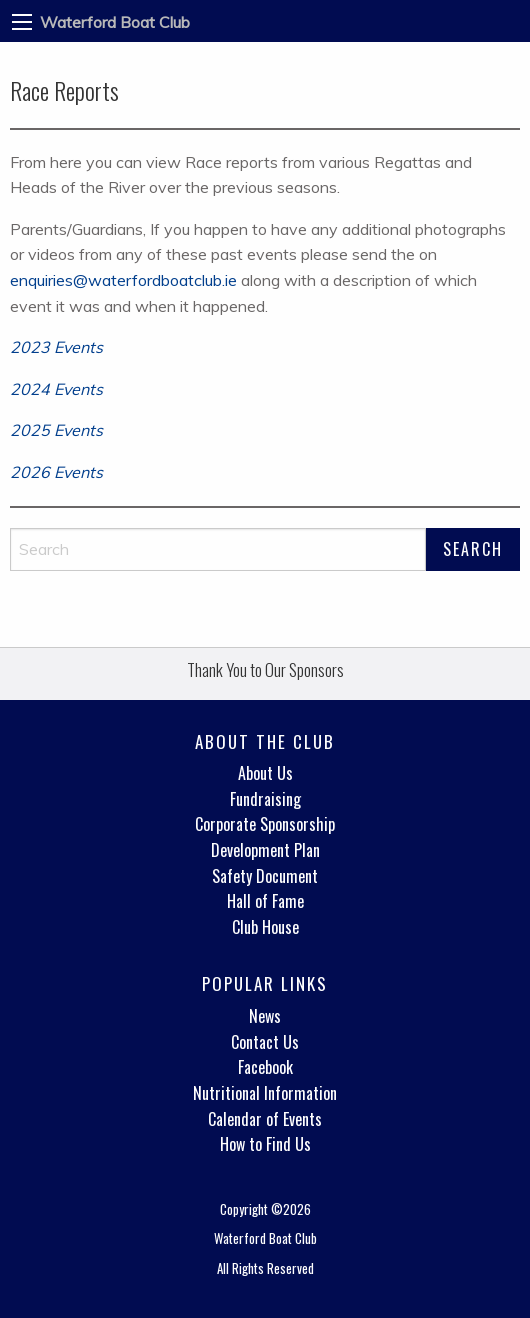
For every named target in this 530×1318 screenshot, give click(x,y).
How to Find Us (265, 1144)
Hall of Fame (265, 901)
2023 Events (56, 347)
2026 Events (56, 472)
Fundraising (265, 799)
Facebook (265, 1067)
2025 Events (56, 430)
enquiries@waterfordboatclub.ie (123, 280)
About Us (265, 773)
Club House (265, 927)
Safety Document (265, 876)
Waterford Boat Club (115, 22)
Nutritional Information (265, 1093)
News (265, 1016)
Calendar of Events (265, 1119)
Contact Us (265, 1042)
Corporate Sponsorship (265, 824)
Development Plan (265, 850)
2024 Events (56, 389)
